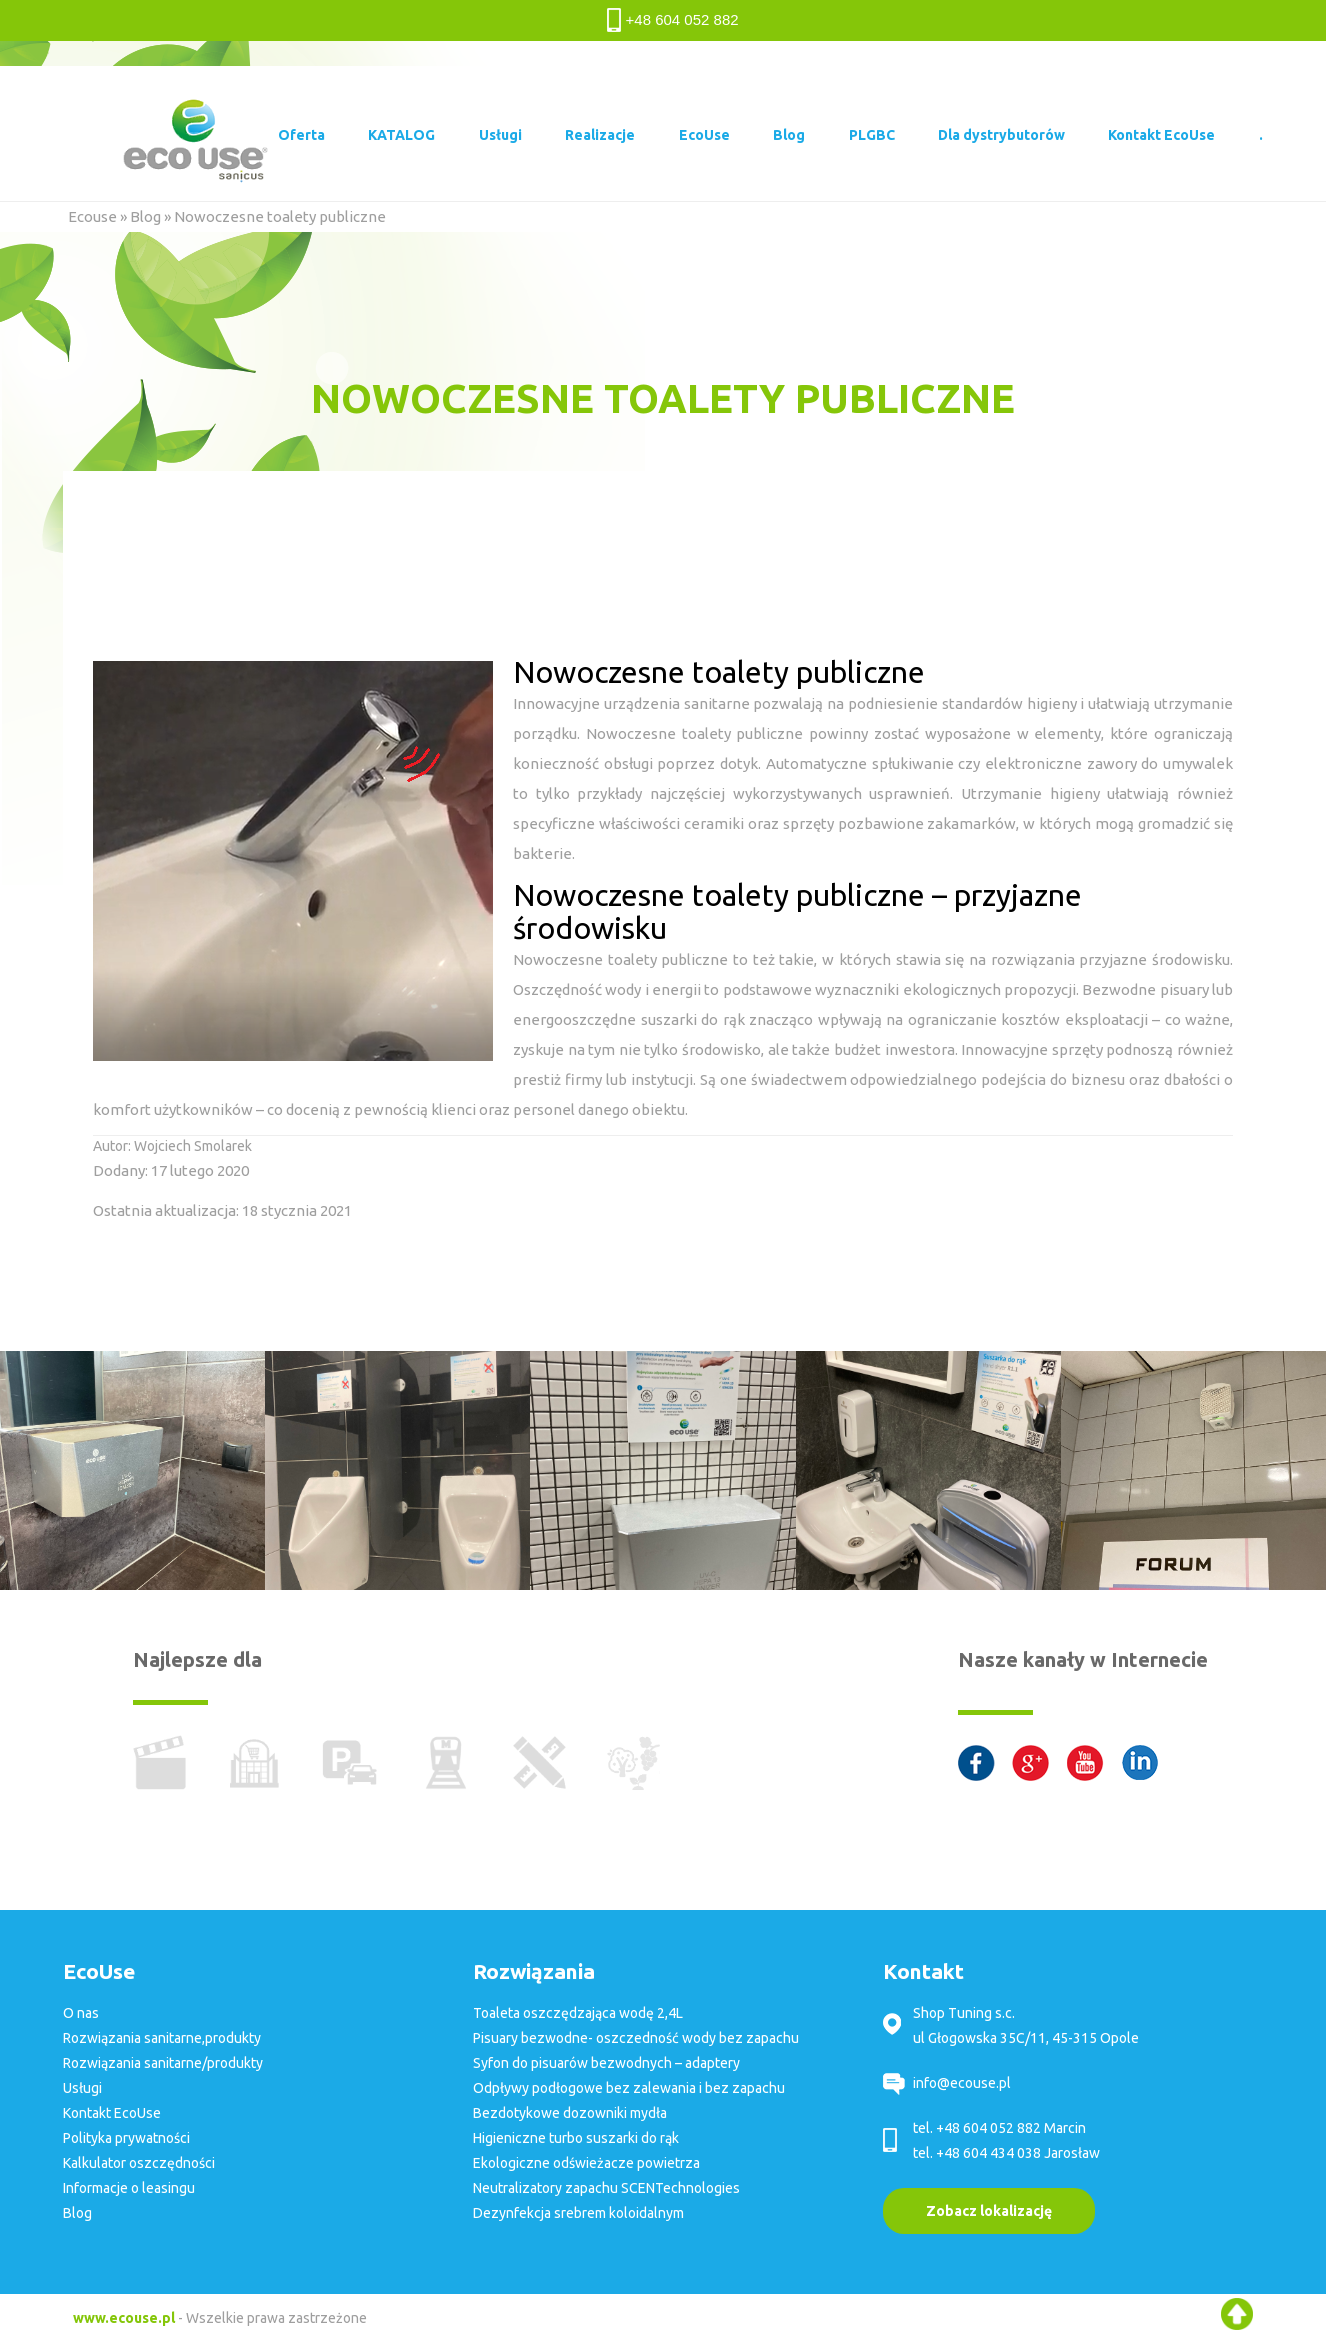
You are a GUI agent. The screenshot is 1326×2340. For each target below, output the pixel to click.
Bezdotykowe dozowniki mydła (570, 2113)
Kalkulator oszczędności (139, 2163)
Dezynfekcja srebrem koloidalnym (578, 2213)
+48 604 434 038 (988, 2153)
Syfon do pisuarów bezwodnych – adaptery (606, 2063)
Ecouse (92, 216)
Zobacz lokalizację (989, 2211)
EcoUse (704, 135)
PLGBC (872, 135)
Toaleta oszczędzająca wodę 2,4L (578, 2013)
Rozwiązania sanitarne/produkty (163, 2063)
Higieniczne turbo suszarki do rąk (576, 2138)
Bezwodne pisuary (1145, 989)
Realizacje (600, 135)
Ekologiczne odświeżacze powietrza (586, 2163)
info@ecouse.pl (962, 2083)
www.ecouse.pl (124, 2318)
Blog (789, 135)
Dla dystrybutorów (1001, 135)
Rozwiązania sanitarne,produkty (162, 2038)
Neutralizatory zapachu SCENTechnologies (606, 2188)
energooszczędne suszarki (605, 1019)
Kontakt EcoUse (1161, 135)
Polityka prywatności (126, 2138)
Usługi (500, 135)
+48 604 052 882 (682, 19)
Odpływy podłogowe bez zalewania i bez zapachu (629, 2088)
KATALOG (401, 135)
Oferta (301, 135)
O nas (81, 2013)
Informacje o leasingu (129, 2188)
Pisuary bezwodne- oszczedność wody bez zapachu (636, 2038)
